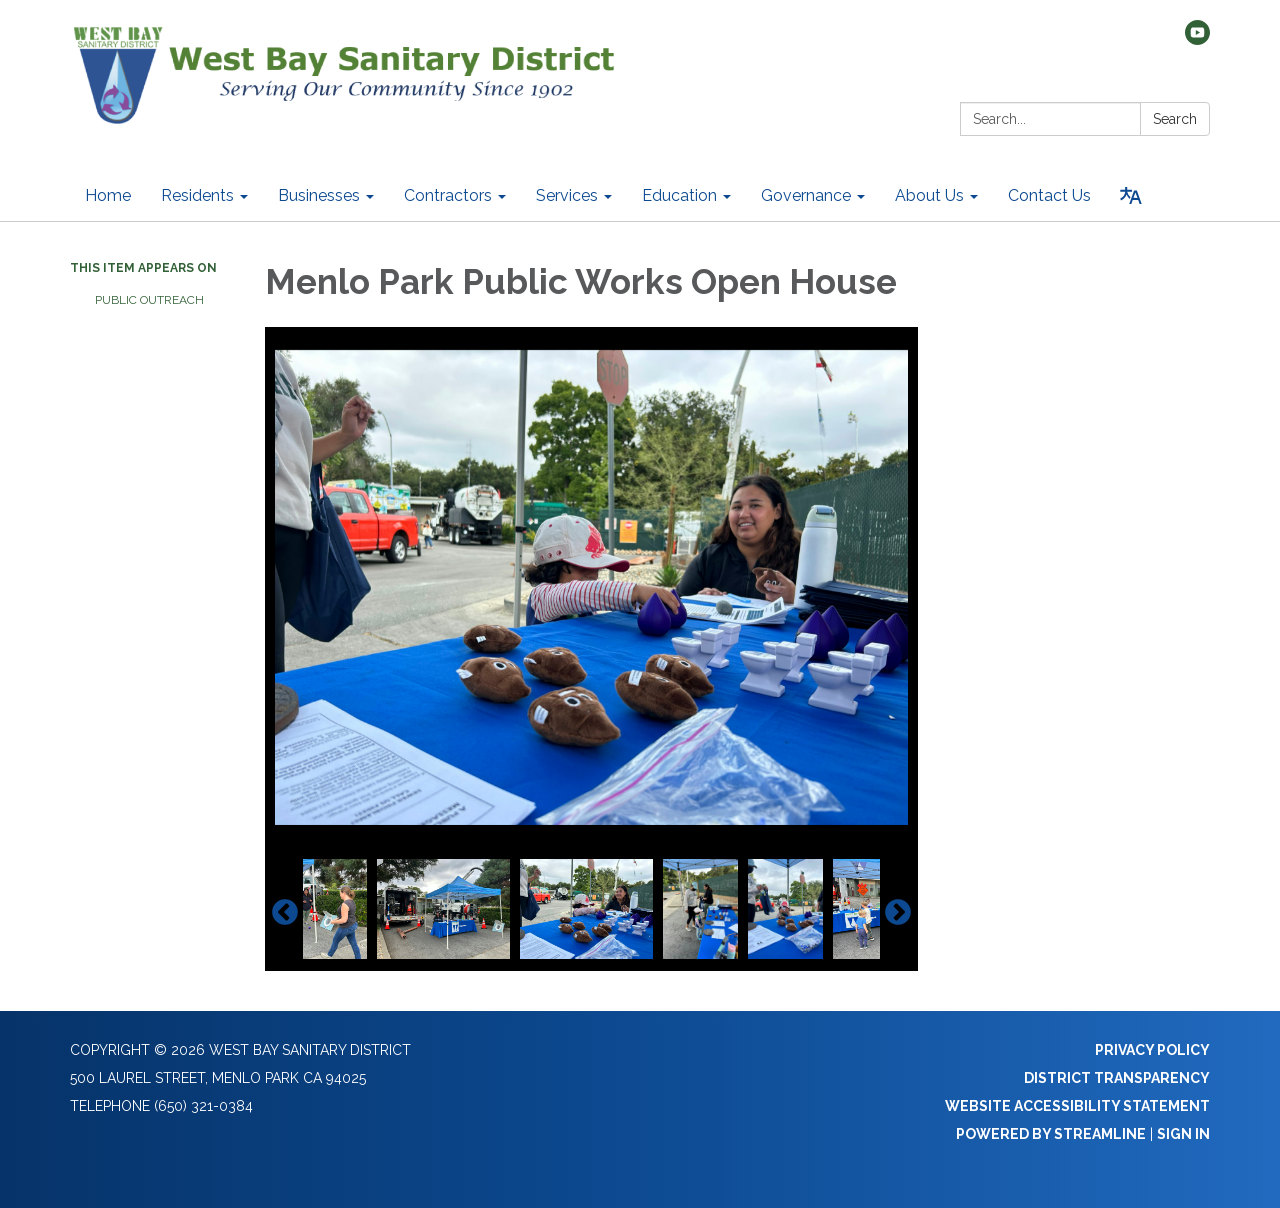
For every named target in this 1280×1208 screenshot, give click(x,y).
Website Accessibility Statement (1077, 1106)
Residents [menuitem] (197, 195)
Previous (285, 913)
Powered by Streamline (1051, 1134)
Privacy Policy (1152, 1050)
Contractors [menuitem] (448, 195)
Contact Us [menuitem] (1049, 195)
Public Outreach (149, 300)
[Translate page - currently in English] (1131, 196)
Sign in (1183, 1134)
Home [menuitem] (108, 195)
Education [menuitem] (679, 195)
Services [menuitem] (567, 195)
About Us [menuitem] (929, 195)
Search (1175, 119)
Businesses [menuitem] (319, 195)
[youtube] (1197, 39)
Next (898, 913)
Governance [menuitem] (806, 195)
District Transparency (1117, 1078)
